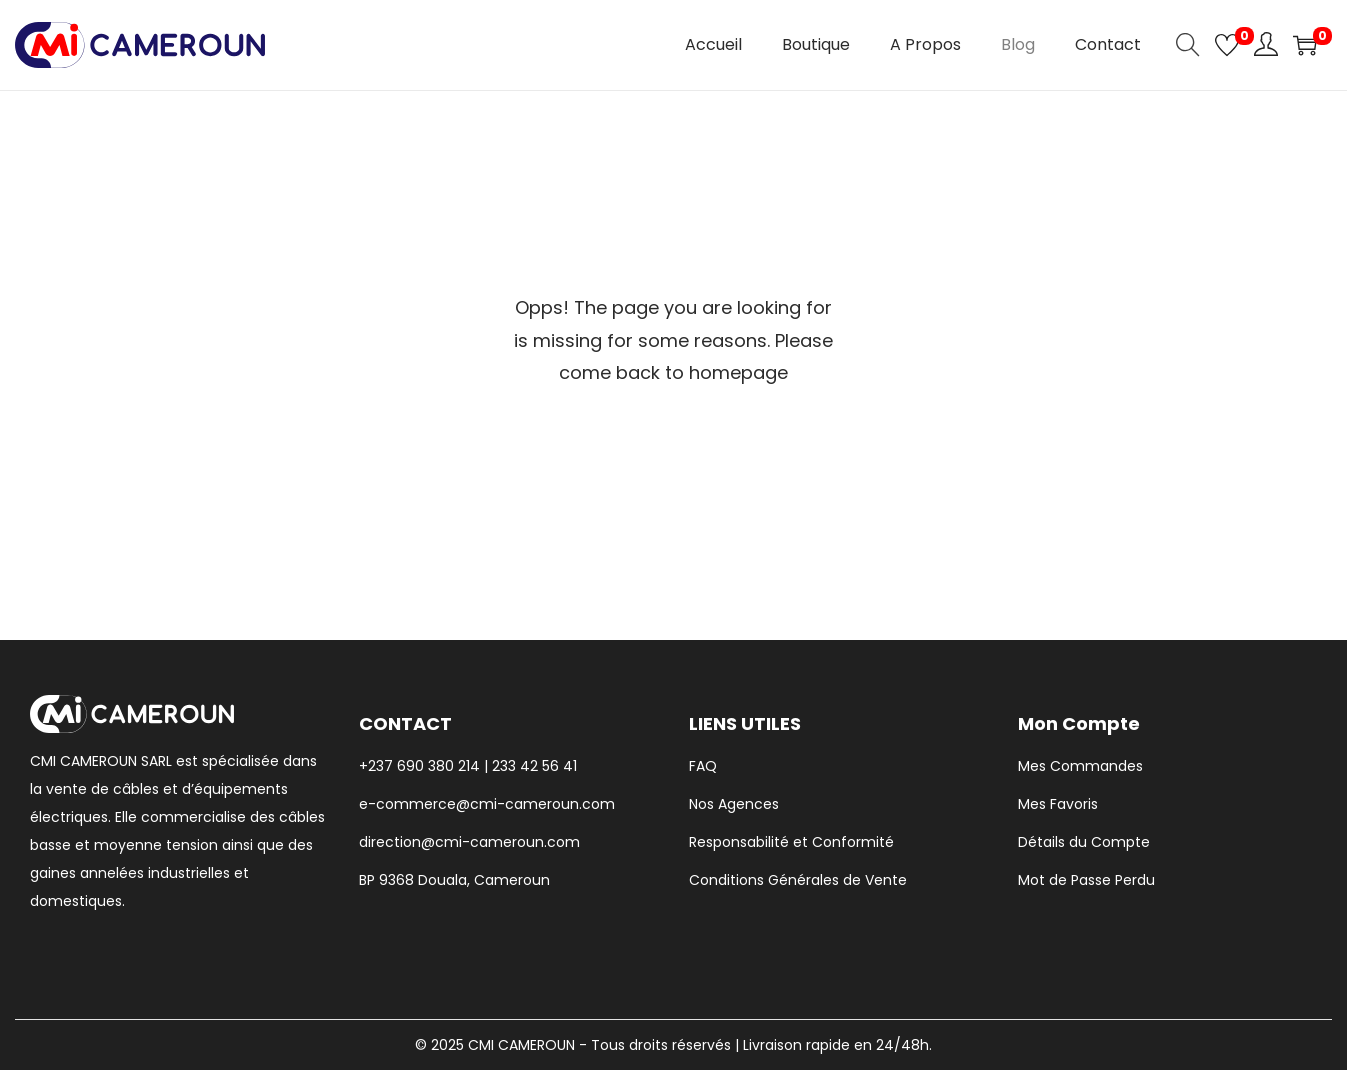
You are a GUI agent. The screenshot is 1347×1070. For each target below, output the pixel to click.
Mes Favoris (1058, 804)
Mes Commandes (1080, 766)
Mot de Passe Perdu (1086, 880)
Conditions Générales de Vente (798, 880)
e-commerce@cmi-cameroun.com (487, 804)
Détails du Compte (1084, 842)
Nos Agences (734, 804)
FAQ (703, 766)
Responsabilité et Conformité (791, 842)
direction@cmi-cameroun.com (469, 842)
